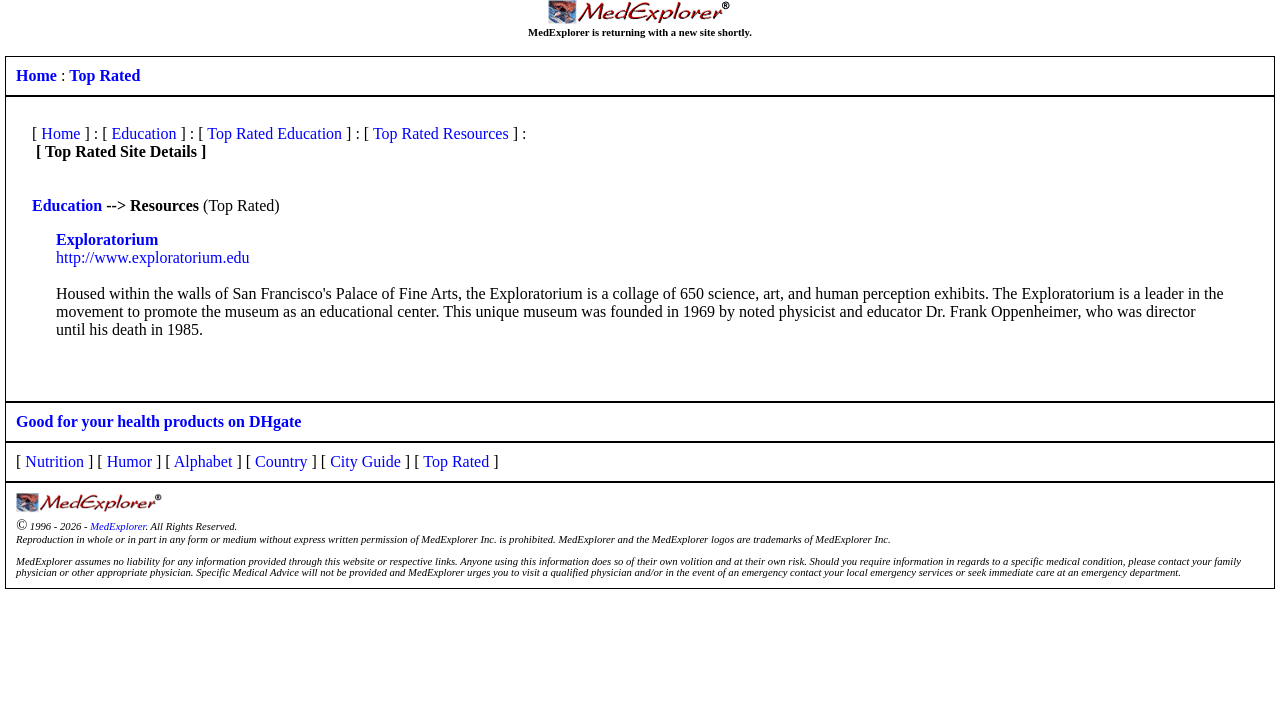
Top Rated (456, 461)
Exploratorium (107, 239)
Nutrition (54, 461)
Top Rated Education (274, 133)
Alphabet (203, 461)
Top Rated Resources (441, 133)
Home (60, 133)
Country (281, 461)
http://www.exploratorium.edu (153, 257)
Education (144, 133)
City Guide (365, 461)
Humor (129, 461)
